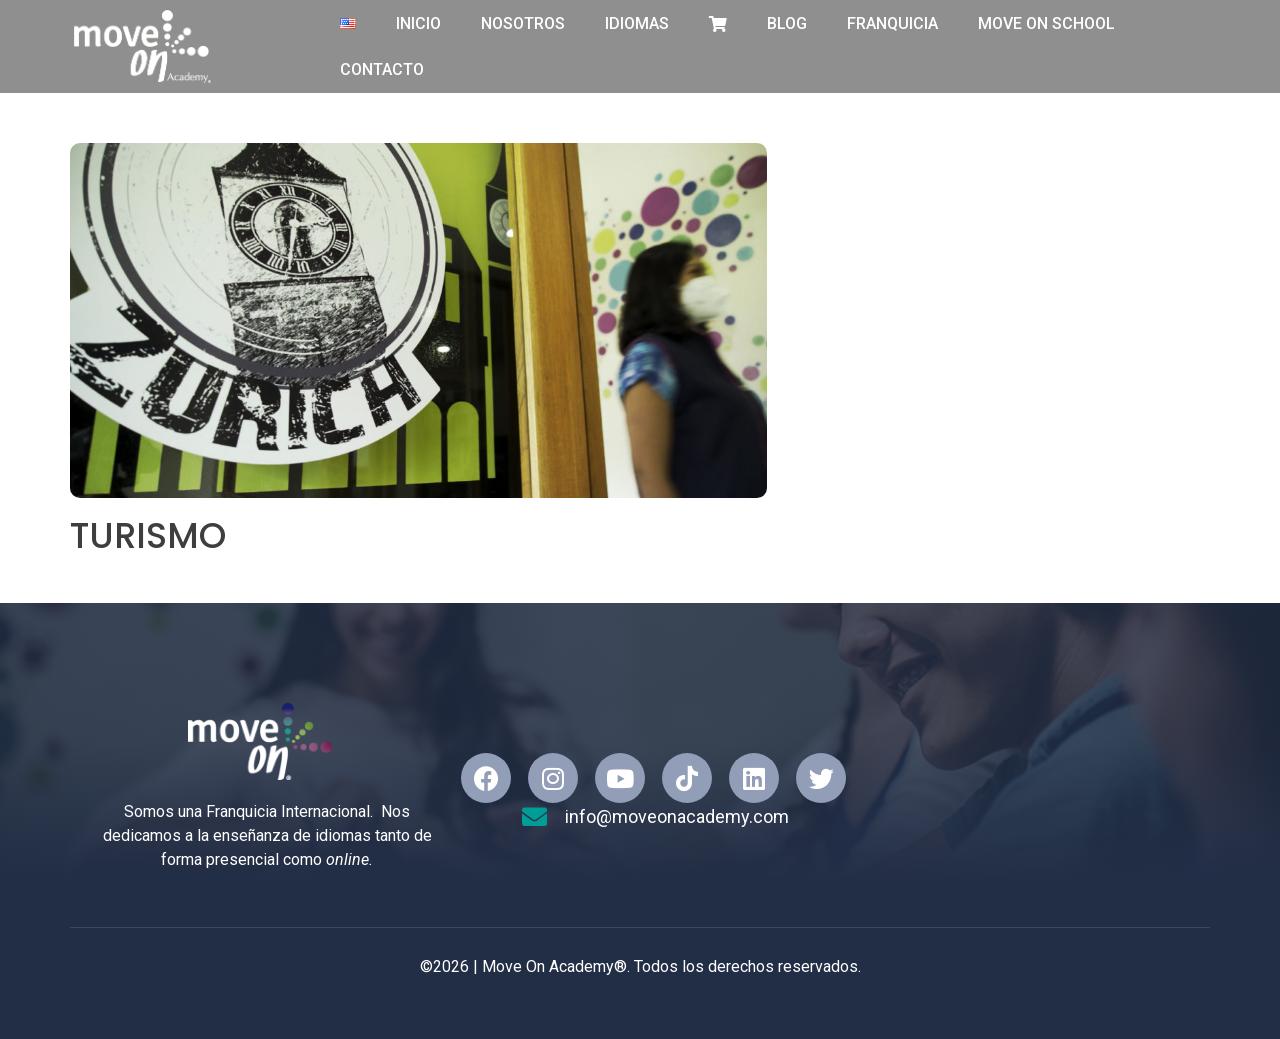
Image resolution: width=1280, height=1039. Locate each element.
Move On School (1046, 23)
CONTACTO (382, 69)
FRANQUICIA (892, 23)
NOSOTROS (523, 23)
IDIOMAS (637, 23)
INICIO (418, 23)
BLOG (787, 23)
